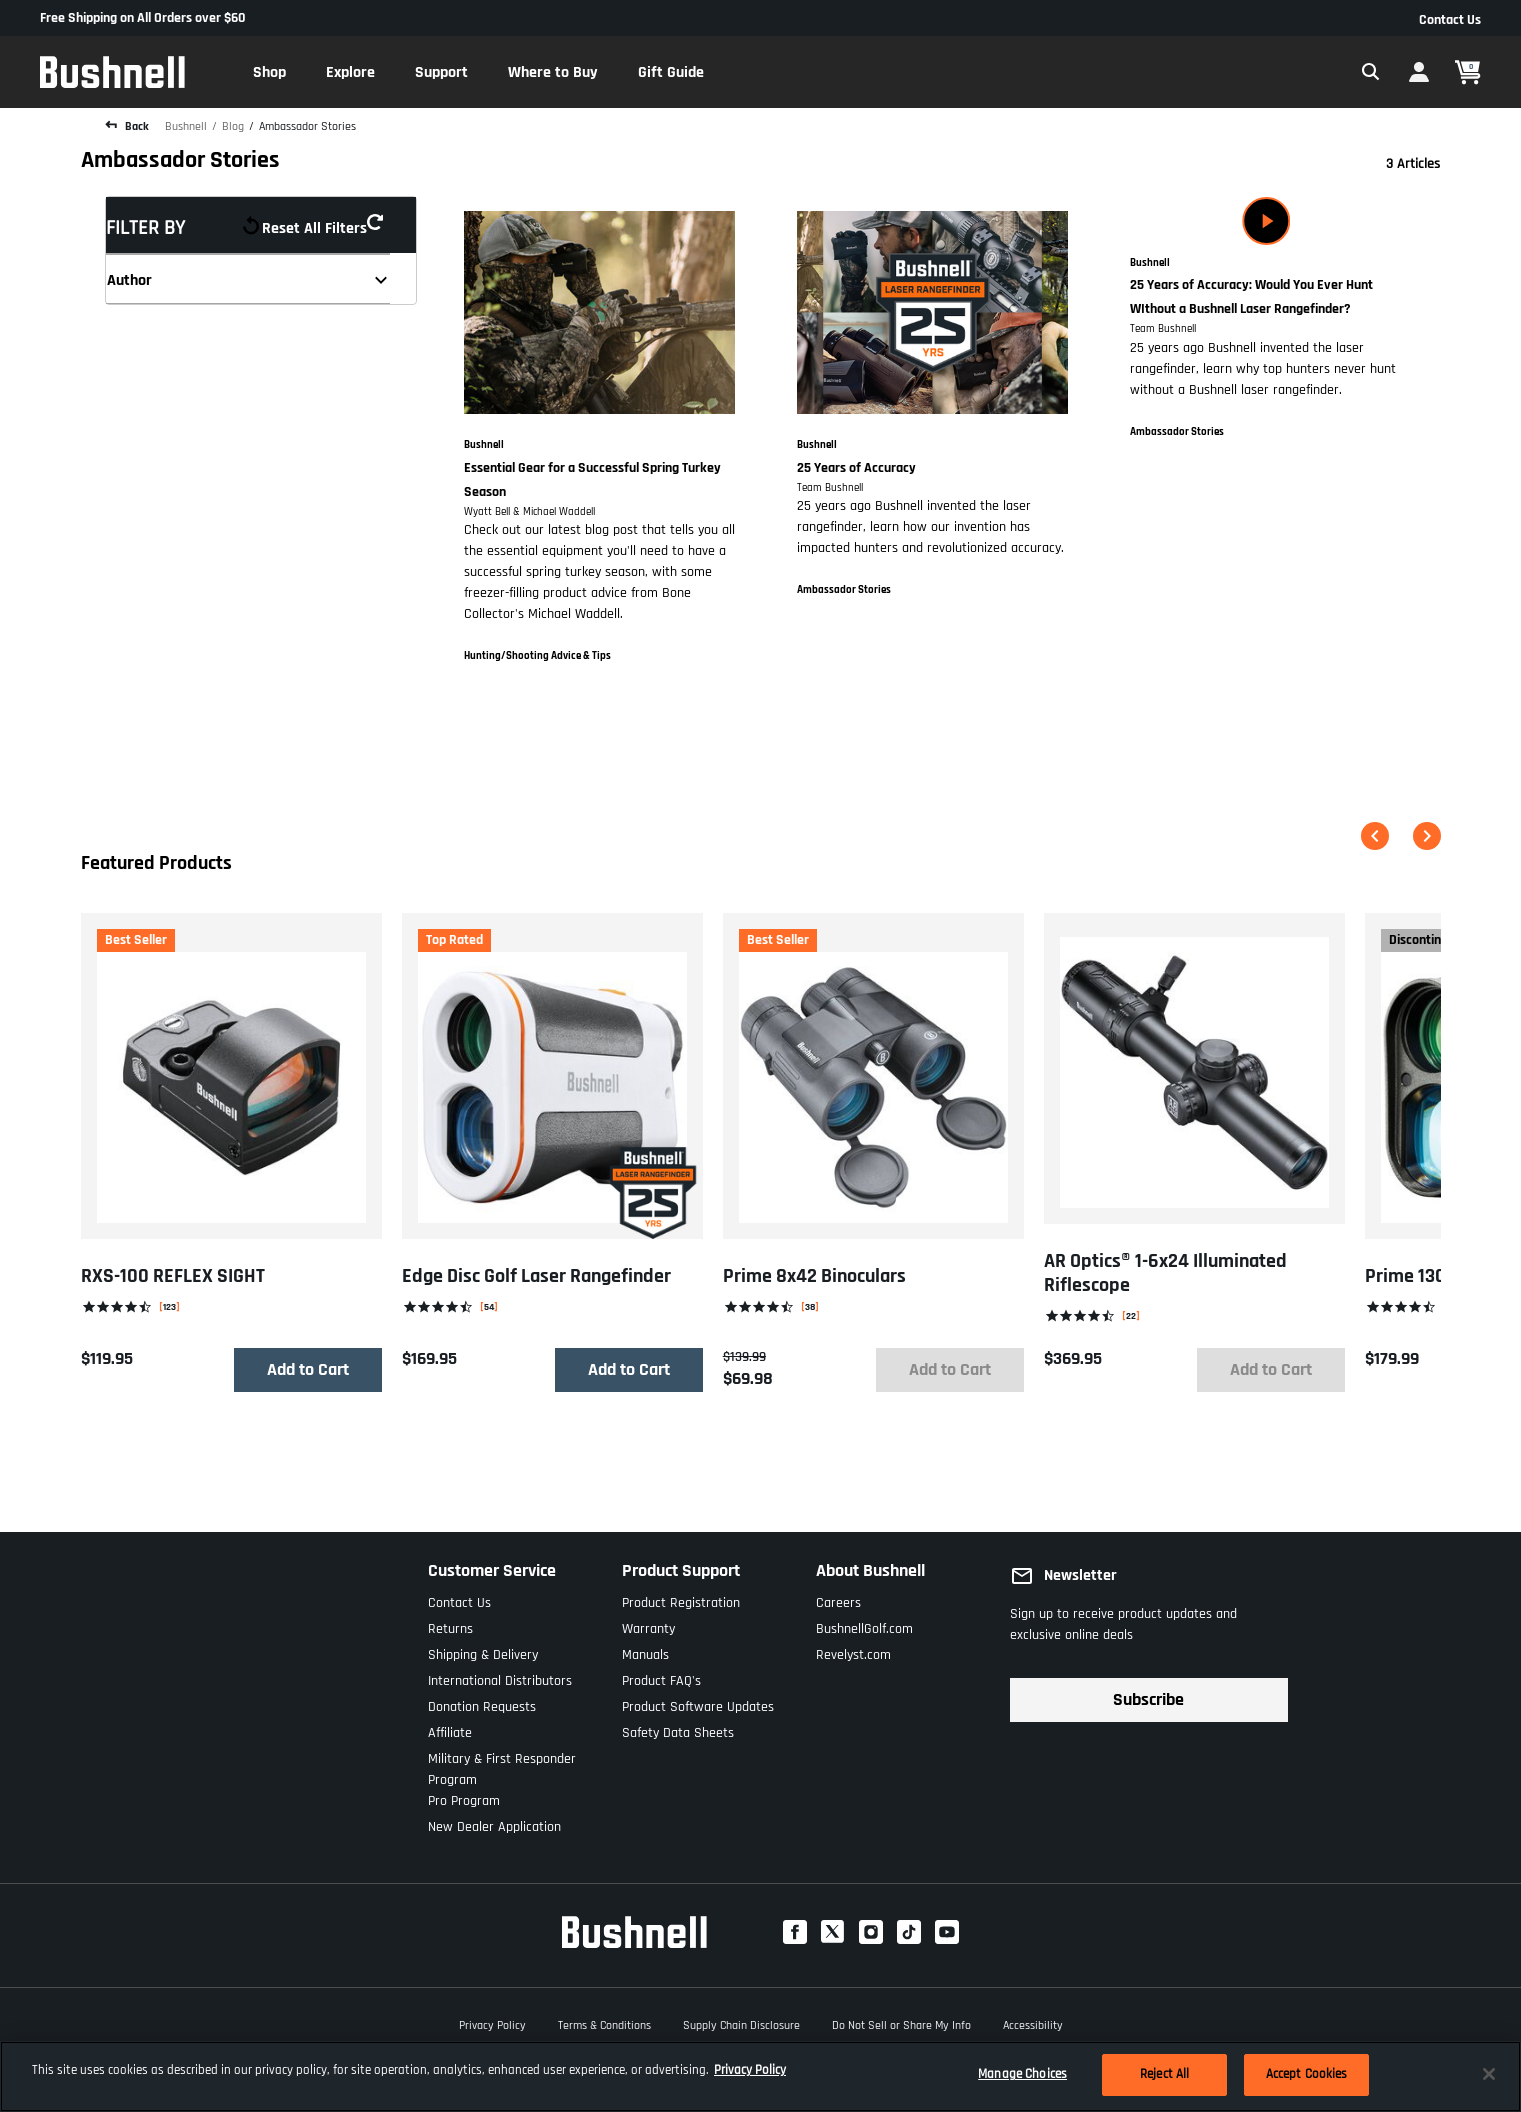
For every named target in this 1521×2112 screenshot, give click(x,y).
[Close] (1489, 2074)
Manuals (645, 1650)
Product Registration (681, 1598)
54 (488, 1306)
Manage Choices (1022, 2074)
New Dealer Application (494, 1822)
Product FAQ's (661, 1676)
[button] (269, 72)
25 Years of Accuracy (856, 468)
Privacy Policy (492, 2023)
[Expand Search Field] (1371, 72)
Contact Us (1450, 20)
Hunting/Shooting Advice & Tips (537, 656)
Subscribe (1148, 1699)
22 (1130, 1315)
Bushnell (186, 126)
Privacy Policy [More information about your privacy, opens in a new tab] (750, 2070)
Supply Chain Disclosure (741, 2023)
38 (809, 1306)
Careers (838, 1598)
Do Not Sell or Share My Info (901, 2023)
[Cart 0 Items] (1468, 72)
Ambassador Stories (307, 126)
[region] (760, 2076)
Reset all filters (320, 225)
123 (169, 1306)
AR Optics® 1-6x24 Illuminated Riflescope (1164, 1273)
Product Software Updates (698, 1702)
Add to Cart (307, 1369)
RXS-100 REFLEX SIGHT (173, 1276)
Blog (233, 126)
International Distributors (500, 1676)
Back (135, 126)
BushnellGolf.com (864, 1624)
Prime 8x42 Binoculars (813, 1276)
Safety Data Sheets (678, 1728)
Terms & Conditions (604, 2023)
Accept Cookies (1307, 2074)
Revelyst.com (853, 1650)
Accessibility (1033, 2023)
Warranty (648, 1624)
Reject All (1164, 2074)
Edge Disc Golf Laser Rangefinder (535, 1276)
